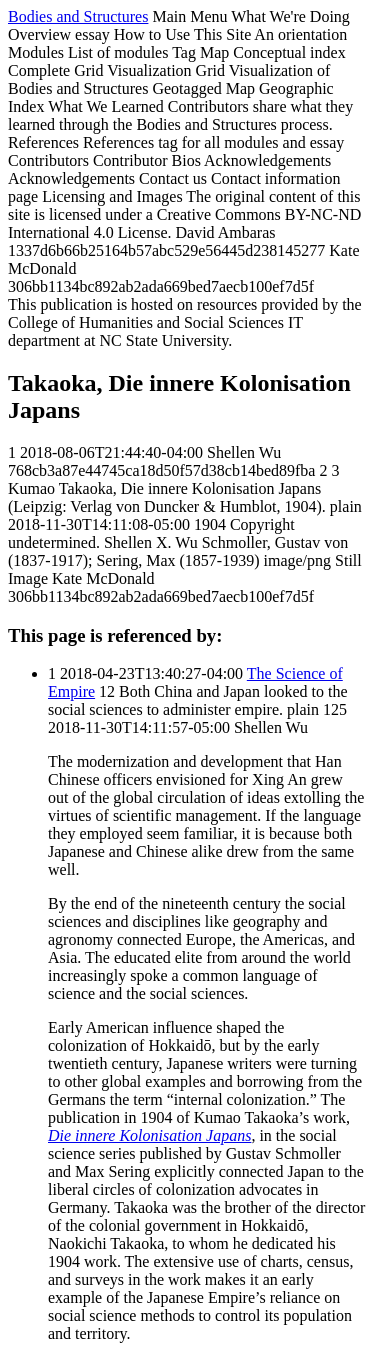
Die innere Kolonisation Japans (149, 1135)
